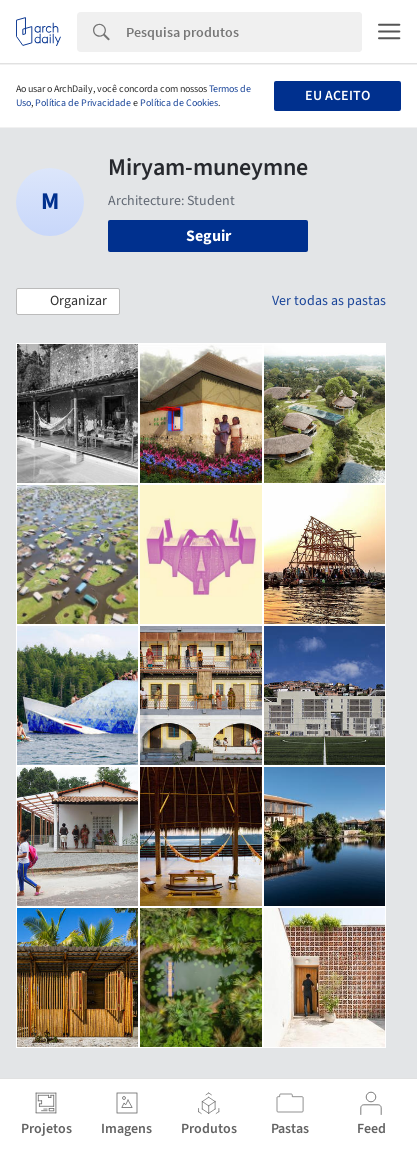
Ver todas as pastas (329, 301)
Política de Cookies (179, 103)
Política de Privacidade (83, 103)
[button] (68, 302)
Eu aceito (337, 96)
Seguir (208, 236)
